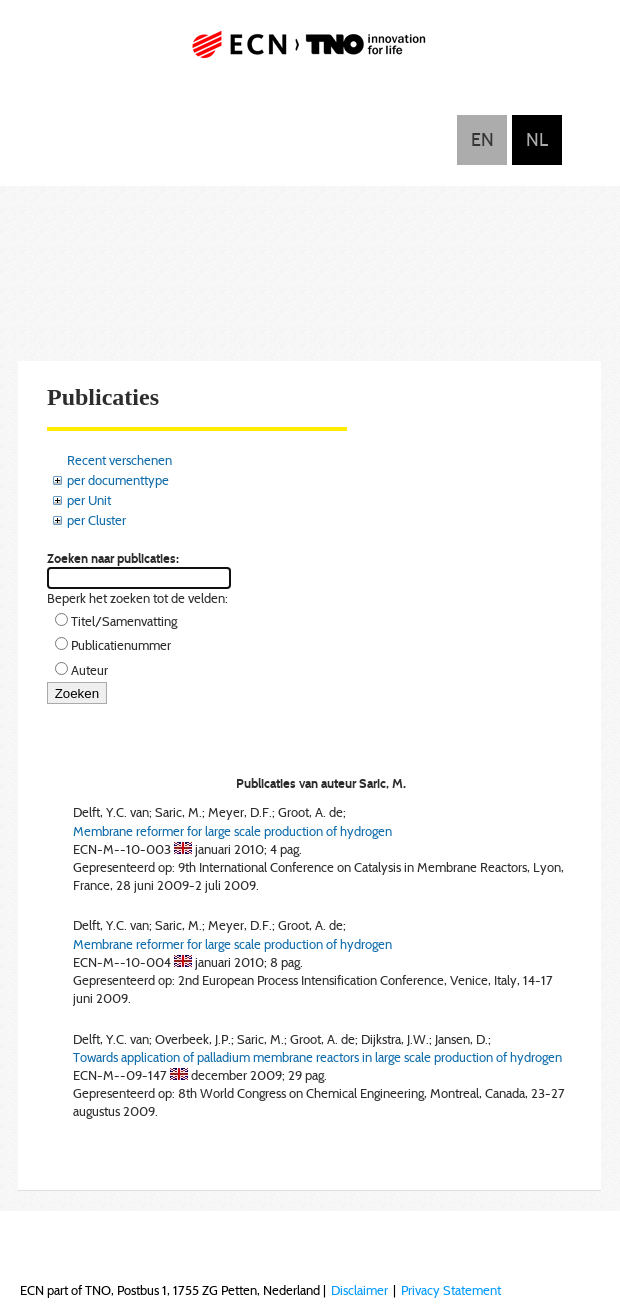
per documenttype (118, 480)
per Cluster (96, 520)
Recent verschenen (119, 460)
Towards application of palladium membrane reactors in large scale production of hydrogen (317, 1057)
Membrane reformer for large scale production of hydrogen (232, 831)
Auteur (89, 670)
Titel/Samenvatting (124, 621)
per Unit (89, 500)
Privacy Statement (451, 1290)
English (482, 140)
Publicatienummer (121, 645)
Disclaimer (359, 1290)
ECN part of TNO (310, 52)
